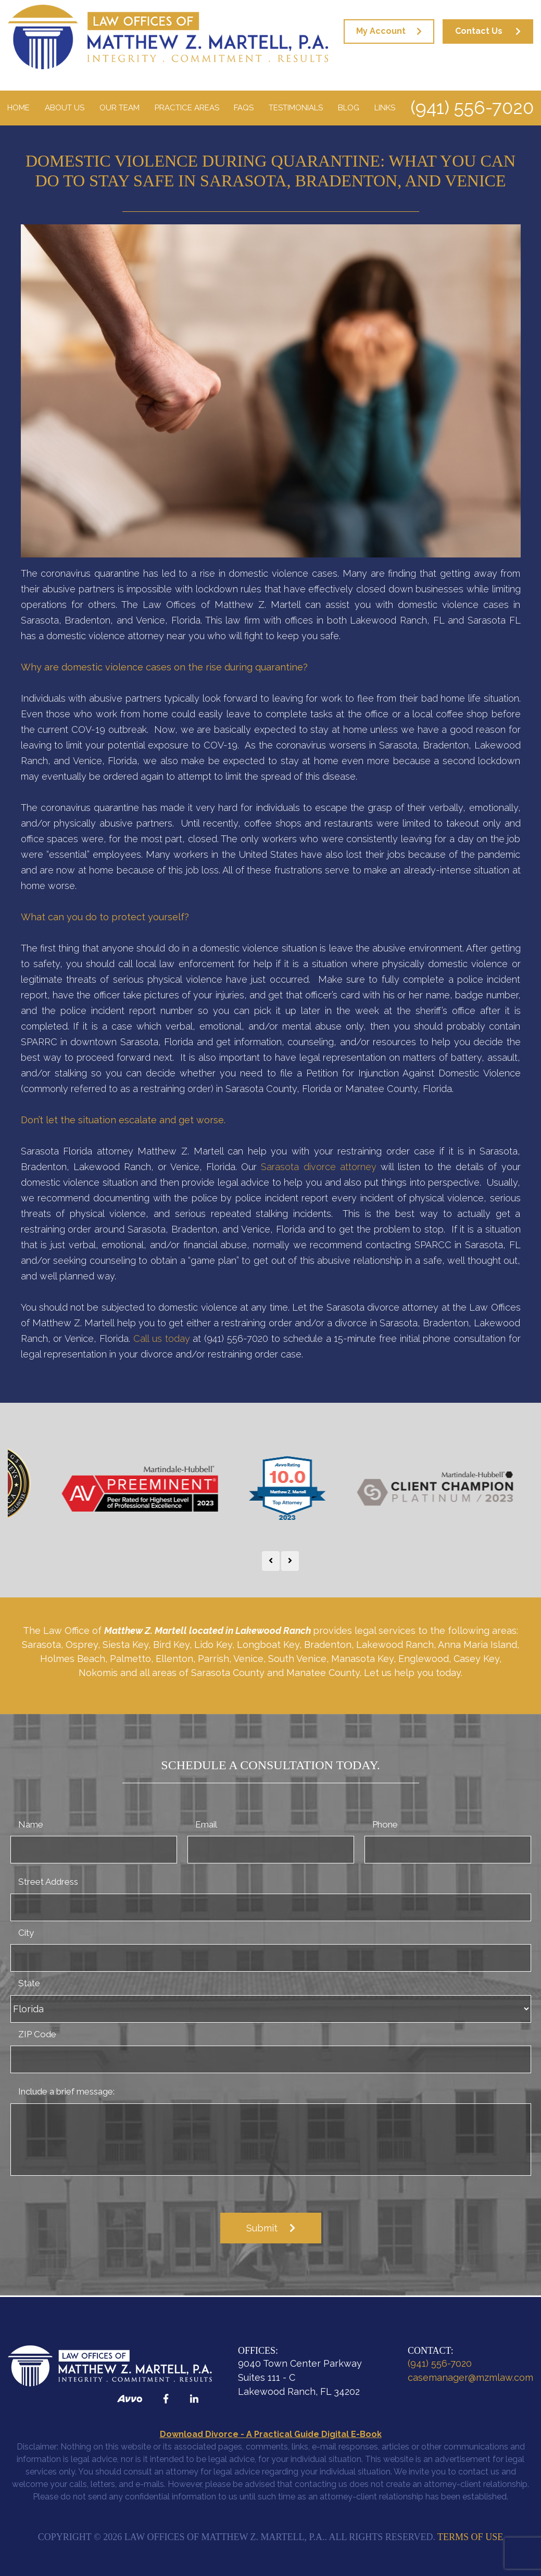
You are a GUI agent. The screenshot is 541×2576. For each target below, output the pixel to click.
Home (18, 107)
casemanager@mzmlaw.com (470, 2377)
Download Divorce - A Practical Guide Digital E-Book (271, 2434)
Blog (348, 107)
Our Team (119, 107)
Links (384, 107)
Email (206, 1824)
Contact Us (478, 31)
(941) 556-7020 (472, 107)
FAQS (244, 107)
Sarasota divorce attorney (318, 1166)
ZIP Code (37, 2034)
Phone (385, 1824)
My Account (381, 31)
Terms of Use (470, 2537)
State (29, 1983)
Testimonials (296, 107)
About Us (64, 107)
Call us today (161, 1338)
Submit (262, 2228)
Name (30, 1824)
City (26, 1932)
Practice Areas (187, 107)
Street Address (48, 1881)
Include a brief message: (66, 2091)
